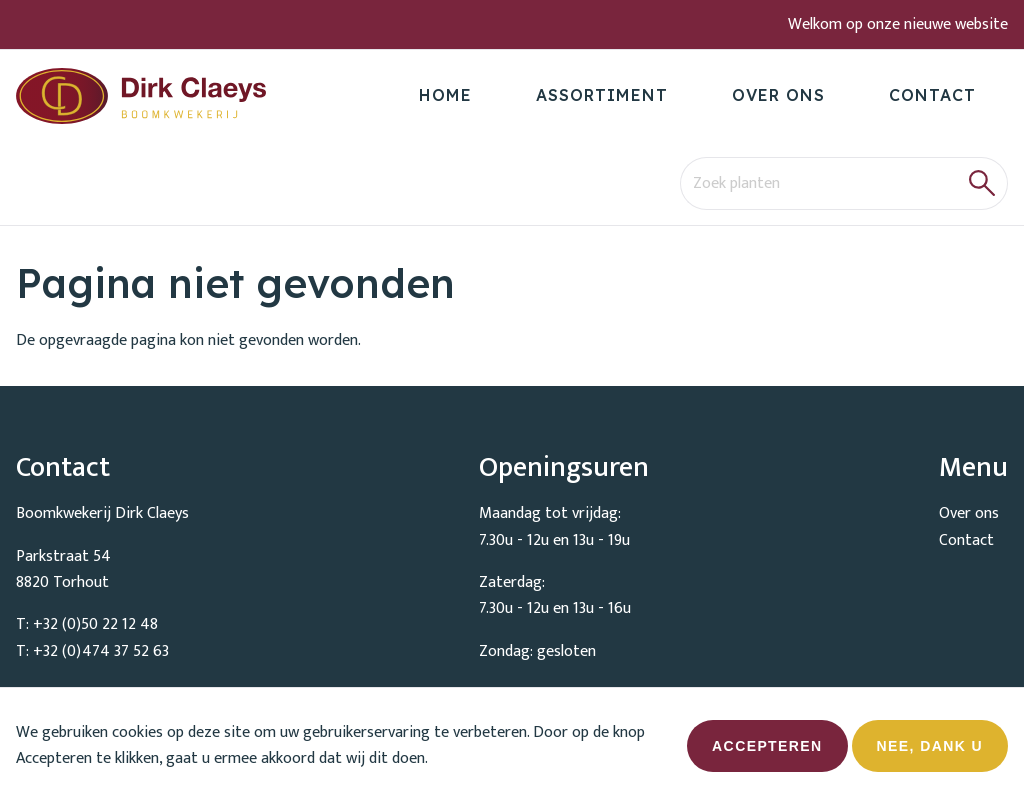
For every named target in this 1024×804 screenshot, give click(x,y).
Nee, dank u (930, 755)
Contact (932, 95)
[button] (982, 183)
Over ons (778, 95)
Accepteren (767, 755)
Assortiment (602, 95)
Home (445, 95)
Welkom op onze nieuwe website (898, 24)
